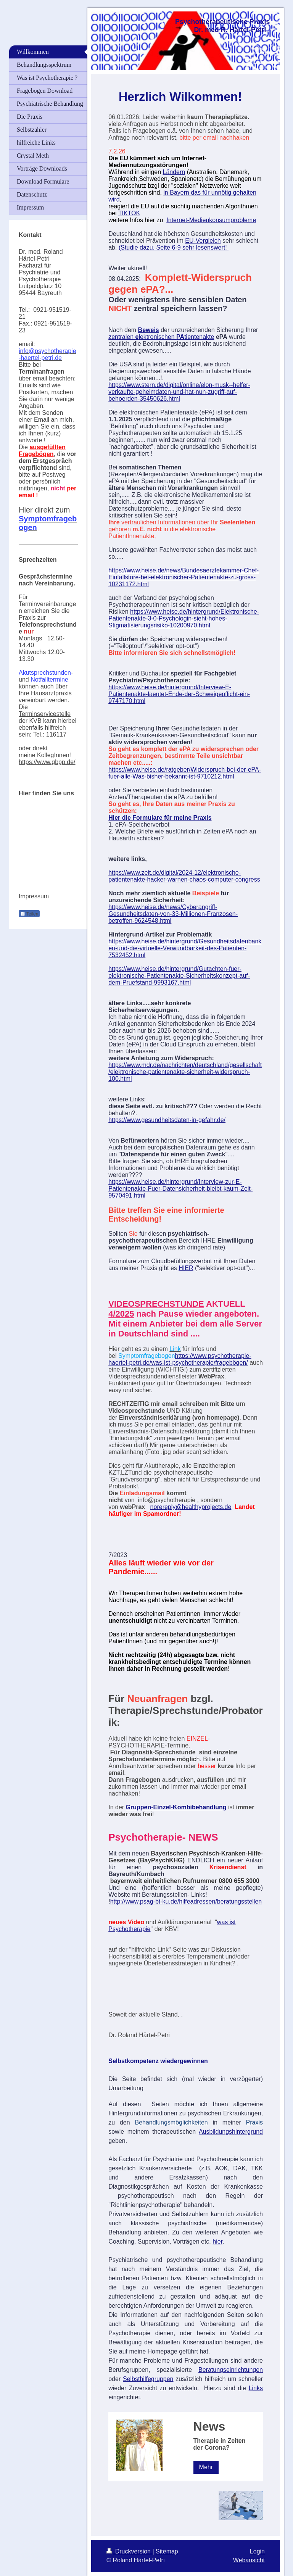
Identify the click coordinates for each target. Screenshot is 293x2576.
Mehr (206, 2467)
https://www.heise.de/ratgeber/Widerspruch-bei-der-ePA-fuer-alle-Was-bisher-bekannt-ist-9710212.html (184, 773)
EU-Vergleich (203, 240)
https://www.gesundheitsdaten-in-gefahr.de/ (166, 1120)
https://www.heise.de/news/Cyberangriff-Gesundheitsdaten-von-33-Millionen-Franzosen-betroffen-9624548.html (173, 914)
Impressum (34, 896)
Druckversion (129, 2551)
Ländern (174, 172)
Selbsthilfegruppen (148, 2379)
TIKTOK (129, 213)
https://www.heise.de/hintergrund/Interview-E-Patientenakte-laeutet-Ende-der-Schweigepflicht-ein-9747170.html (179, 694)
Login (257, 2551)
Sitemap (167, 2551)
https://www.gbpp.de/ (47, 762)
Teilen (29, 914)
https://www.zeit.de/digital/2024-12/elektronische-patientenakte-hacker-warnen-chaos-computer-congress (184, 876)
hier (217, 2241)
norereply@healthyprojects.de (191, 1507)
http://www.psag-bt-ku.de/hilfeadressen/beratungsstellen (186, 1901)
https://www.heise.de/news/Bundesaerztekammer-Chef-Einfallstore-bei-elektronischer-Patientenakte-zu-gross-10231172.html (183, 577)
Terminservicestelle (45, 714)
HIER (186, 1268)
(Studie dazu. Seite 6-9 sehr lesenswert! (174, 247)
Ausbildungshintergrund (231, 2131)
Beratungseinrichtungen (230, 2369)
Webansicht (249, 2560)
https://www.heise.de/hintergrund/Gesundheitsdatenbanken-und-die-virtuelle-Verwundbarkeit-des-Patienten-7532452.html (184, 948)
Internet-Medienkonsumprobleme (211, 220)
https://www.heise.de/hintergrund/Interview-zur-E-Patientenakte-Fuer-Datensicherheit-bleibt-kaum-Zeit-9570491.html (180, 1188)
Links (256, 2388)
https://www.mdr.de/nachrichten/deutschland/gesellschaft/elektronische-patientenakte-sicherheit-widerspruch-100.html (185, 1072)
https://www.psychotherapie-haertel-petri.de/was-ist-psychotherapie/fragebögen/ (179, 1359)
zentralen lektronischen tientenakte (161, 337)
